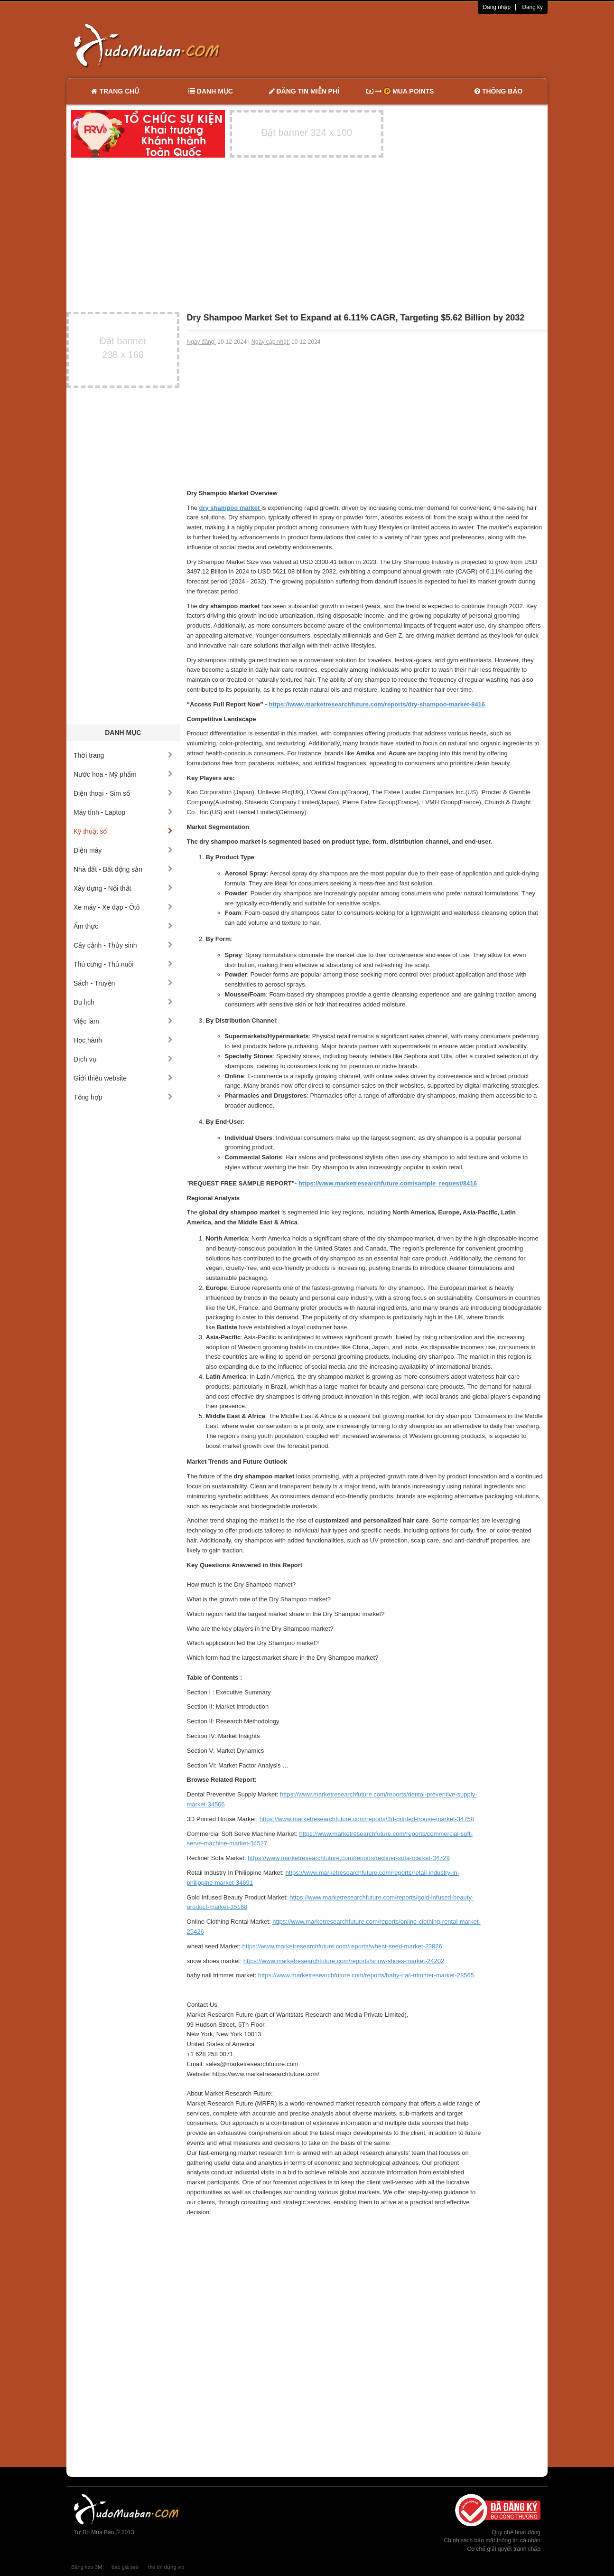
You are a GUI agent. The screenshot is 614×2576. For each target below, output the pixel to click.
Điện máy (123, 850)
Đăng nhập (497, 7)
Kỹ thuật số (123, 831)
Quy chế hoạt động (516, 2532)
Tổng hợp (123, 1097)
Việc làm (123, 1021)
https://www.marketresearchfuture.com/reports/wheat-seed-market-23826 (342, 1946)
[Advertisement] (407, 45)
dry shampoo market (230, 507)
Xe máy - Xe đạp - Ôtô (123, 907)
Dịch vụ (123, 1059)
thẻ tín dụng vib (166, 2567)
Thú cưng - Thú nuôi (123, 964)
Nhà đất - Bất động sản (123, 869)
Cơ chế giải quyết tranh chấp (503, 2549)
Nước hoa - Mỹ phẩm (123, 774)
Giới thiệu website (123, 1078)
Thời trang (123, 755)
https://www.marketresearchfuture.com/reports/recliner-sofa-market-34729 (349, 1857)
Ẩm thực (123, 926)
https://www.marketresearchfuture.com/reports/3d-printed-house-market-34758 (367, 1819)
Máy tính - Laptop (123, 812)
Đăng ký (532, 7)
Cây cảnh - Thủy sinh (123, 945)
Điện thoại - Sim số (123, 793)
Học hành (123, 1040)
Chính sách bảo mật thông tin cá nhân (492, 2540)
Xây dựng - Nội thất (123, 888)
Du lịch (123, 1002)
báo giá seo (125, 2567)
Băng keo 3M (86, 2567)
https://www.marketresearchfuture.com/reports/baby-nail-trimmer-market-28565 (366, 1975)
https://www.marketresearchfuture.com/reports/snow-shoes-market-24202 (343, 1961)
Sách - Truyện (123, 983)
